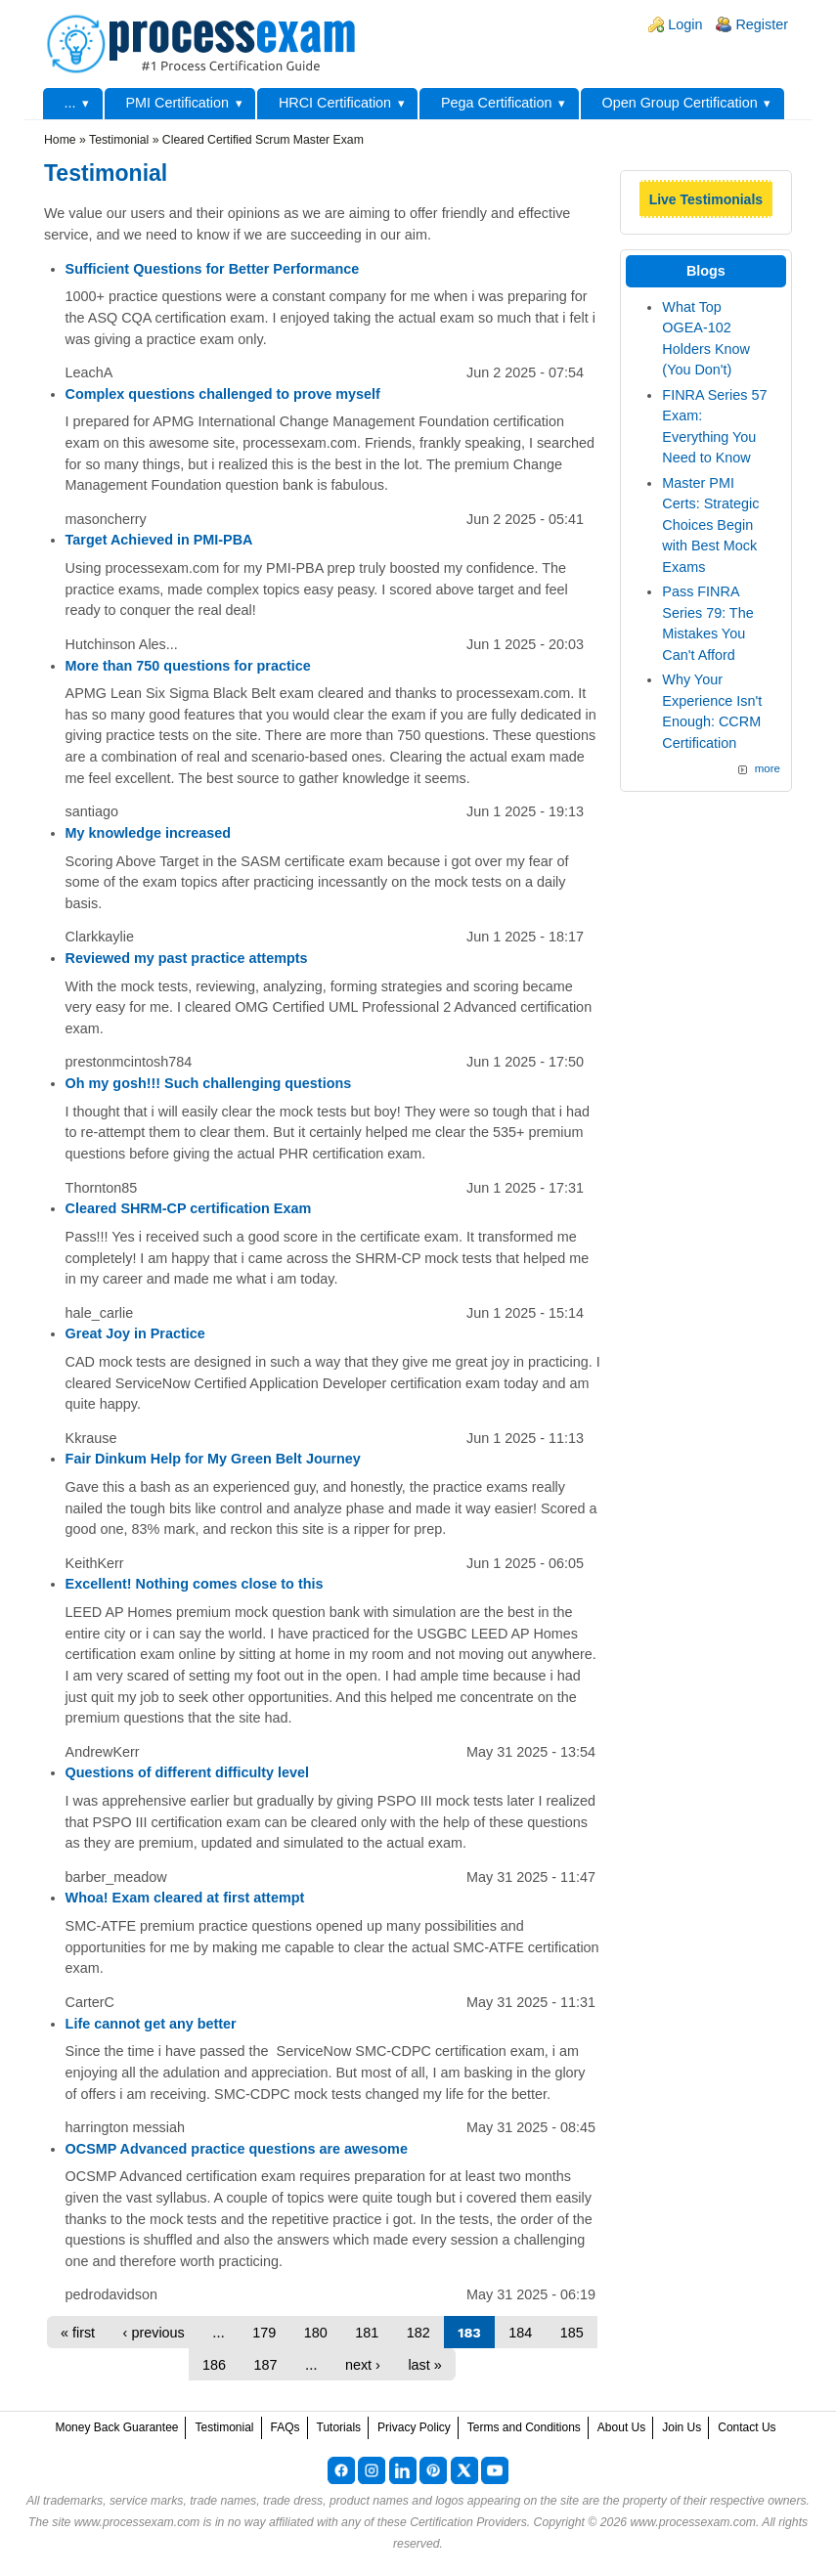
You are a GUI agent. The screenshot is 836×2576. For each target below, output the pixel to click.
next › (362, 2365)
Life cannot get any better (151, 2023)
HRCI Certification (335, 102)
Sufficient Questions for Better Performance (213, 269)
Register (761, 24)
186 (214, 2365)
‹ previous (154, 2332)
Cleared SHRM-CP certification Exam (189, 1208)
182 (418, 2332)
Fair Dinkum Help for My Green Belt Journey (213, 1458)
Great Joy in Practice (135, 1333)
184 (520, 2332)
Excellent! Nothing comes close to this (195, 1584)
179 (264, 2332)
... (70, 102)
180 (316, 2332)
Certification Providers (468, 2522)
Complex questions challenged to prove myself (223, 394)
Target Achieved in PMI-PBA (159, 539)
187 (265, 2365)
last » (424, 2365)
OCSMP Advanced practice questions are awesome (237, 2149)
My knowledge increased (149, 833)
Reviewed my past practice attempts (187, 958)
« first (78, 2332)
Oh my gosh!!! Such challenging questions (209, 1083)
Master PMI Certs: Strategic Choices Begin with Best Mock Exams (710, 525)
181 (366, 2332)
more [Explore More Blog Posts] (767, 768)
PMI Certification (177, 102)
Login (685, 24)
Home (60, 140)
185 (572, 2332)
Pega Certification (496, 102)
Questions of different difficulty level (187, 1772)
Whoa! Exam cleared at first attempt (185, 1897)
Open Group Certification (679, 102)
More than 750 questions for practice (188, 666)
